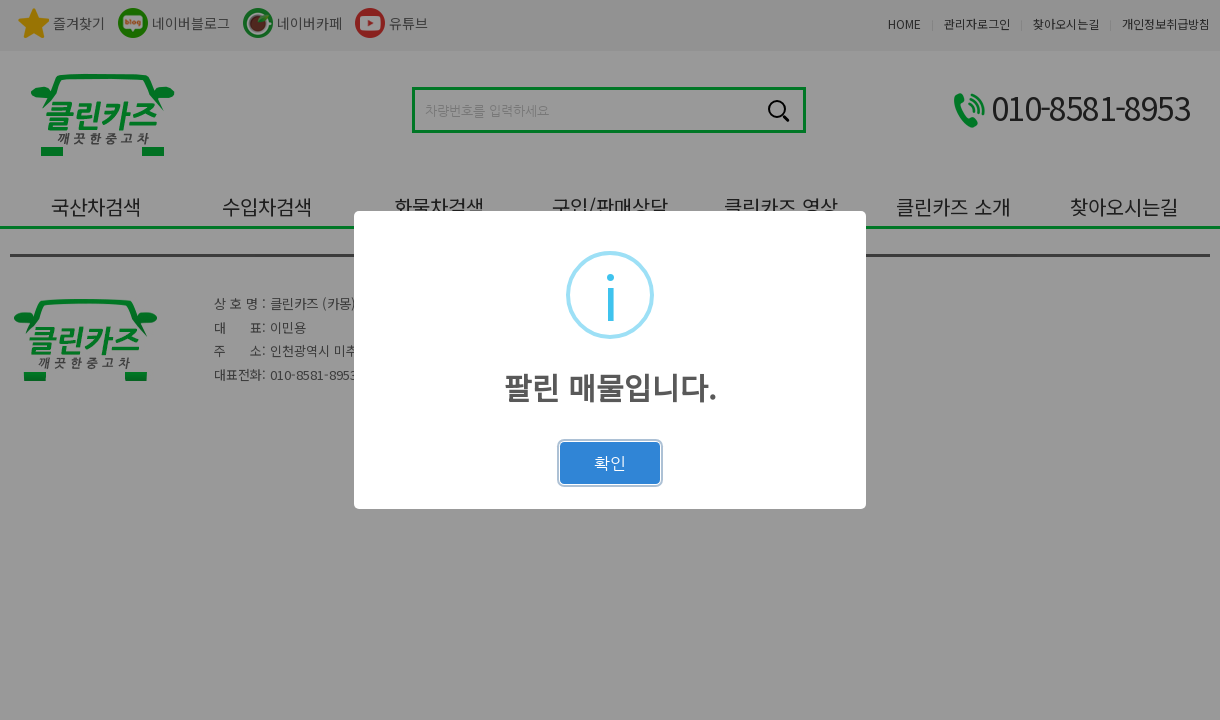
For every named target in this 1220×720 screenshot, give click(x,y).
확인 (610, 463)
